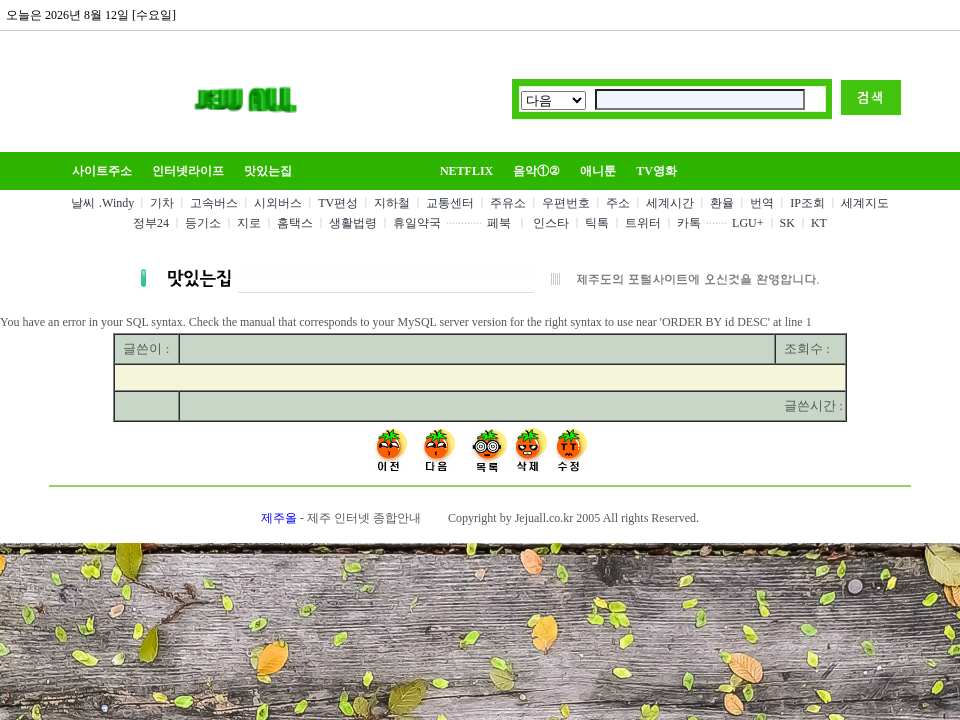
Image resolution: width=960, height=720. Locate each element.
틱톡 (597, 223)
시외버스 (278, 203)
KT (819, 223)
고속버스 (214, 203)
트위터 (643, 223)
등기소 (203, 223)
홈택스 (295, 223)
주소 (618, 203)
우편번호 (566, 203)
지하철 (392, 203)
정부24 (151, 223)
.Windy (116, 203)
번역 (762, 203)
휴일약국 (417, 223)
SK (787, 223)
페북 (499, 223)
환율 (722, 203)
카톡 (689, 223)
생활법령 (353, 223)
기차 (162, 203)
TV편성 (338, 203)
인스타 (551, 223)
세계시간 (670, 203)
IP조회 (807, 203)
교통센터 (450, 203)
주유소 (508, 203)
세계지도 (865, 203)
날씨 (83, 203)
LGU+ (747, 223)
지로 (249, 223)
